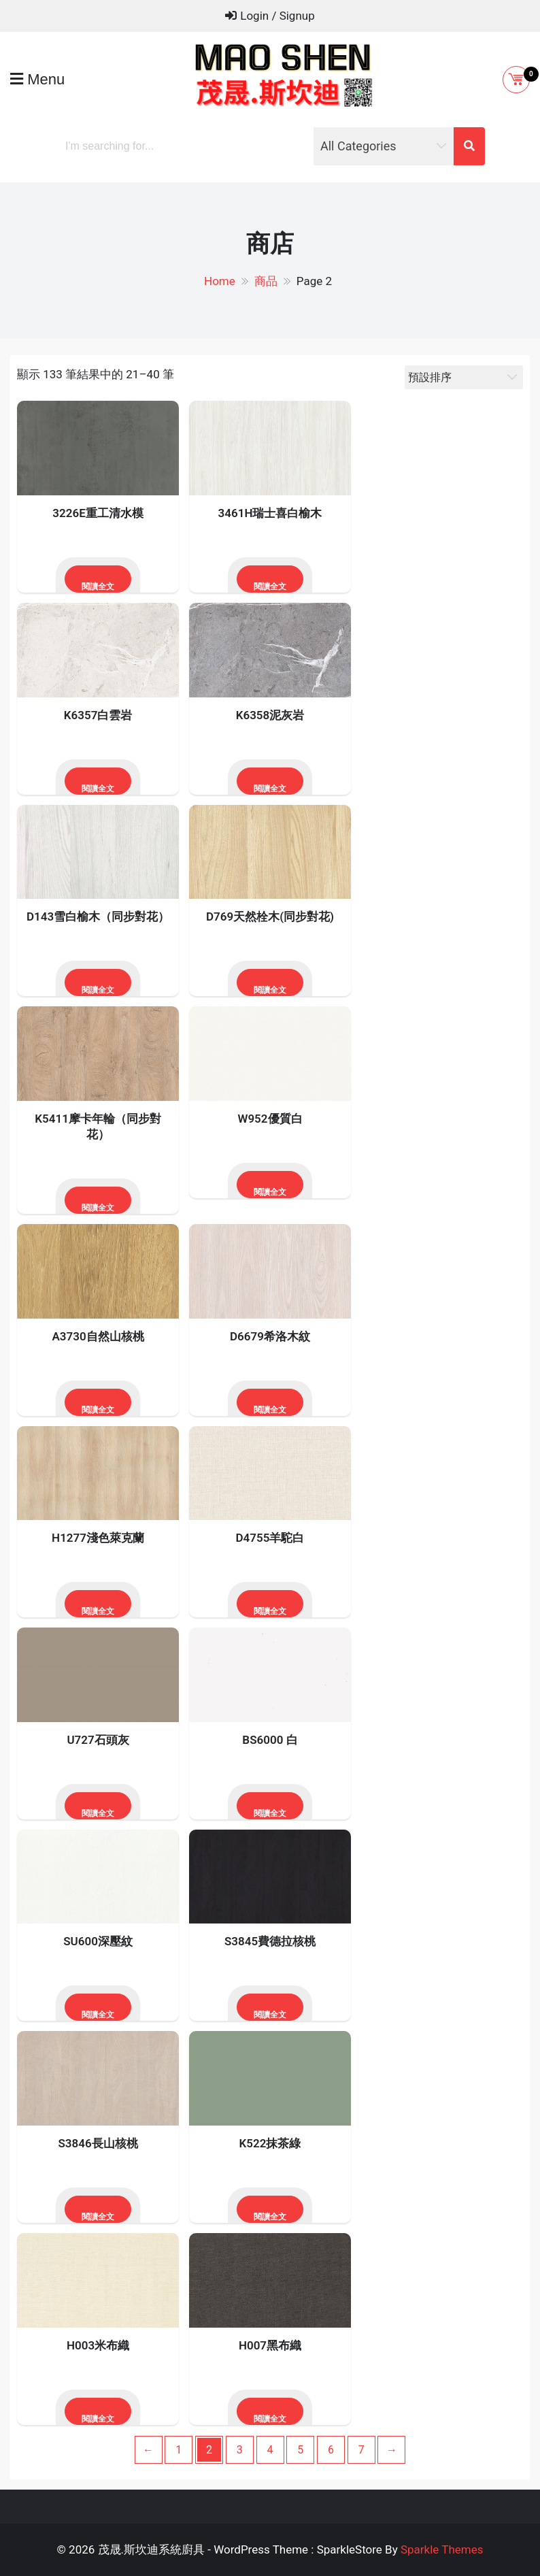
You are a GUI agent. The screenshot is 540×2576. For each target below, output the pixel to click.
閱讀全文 (98, 586)
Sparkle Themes (442, 2549)
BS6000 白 (269, 1740)
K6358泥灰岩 (270, 715)
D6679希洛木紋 (270, 1336)
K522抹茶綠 (270, 2143)
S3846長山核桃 (97, 2143)
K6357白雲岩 (98, 715)
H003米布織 (98, 2345)
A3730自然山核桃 (98, 1336)
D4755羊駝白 (270, 1538)
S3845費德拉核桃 (270, 1941)
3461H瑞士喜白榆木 (270, 513)
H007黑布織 (270, 2345)
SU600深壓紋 (98, 1941)
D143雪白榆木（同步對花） (98, 916)
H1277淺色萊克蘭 (98, 1538)
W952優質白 (269, 1118)
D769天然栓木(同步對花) (270, 916)
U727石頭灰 (98, 1740)
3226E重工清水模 (97, 513)
